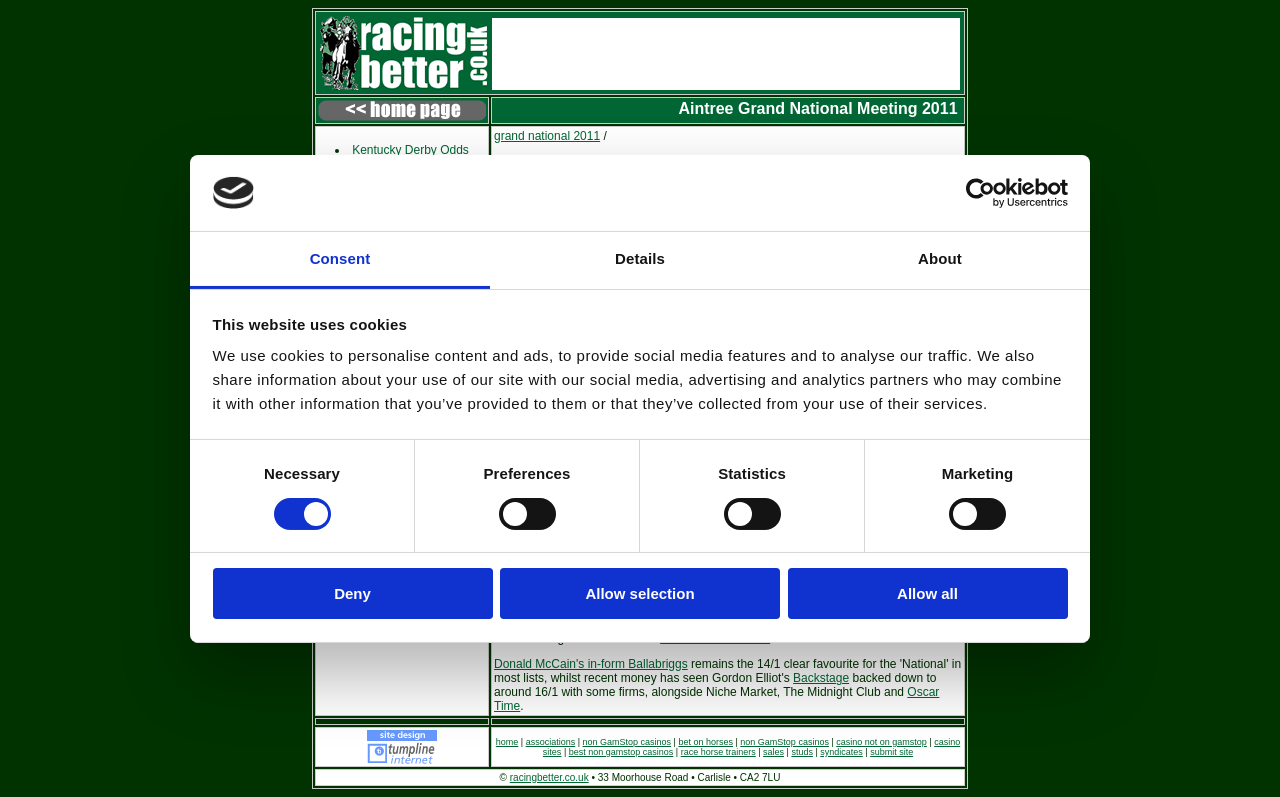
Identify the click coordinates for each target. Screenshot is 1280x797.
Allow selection (639, 593)
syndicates (841, 752)
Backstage (821, 678)
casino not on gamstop (881, 742)
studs (802, 752)
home (507, 742)
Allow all (927, 593)
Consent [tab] (340, 258)
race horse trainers (718, 752)
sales (773, 752)
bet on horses (705, 742)
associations (551, 742)
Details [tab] (640, 258)
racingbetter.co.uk (549, 777)
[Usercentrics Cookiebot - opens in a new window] (980, 193)
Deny (352, 593)
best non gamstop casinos (621, 752)
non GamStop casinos (627, 742)
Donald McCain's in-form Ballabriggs (591, 664)
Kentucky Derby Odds (410, 150)
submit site (891, 752)
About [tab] (940, 258)
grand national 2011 (547, 136)
